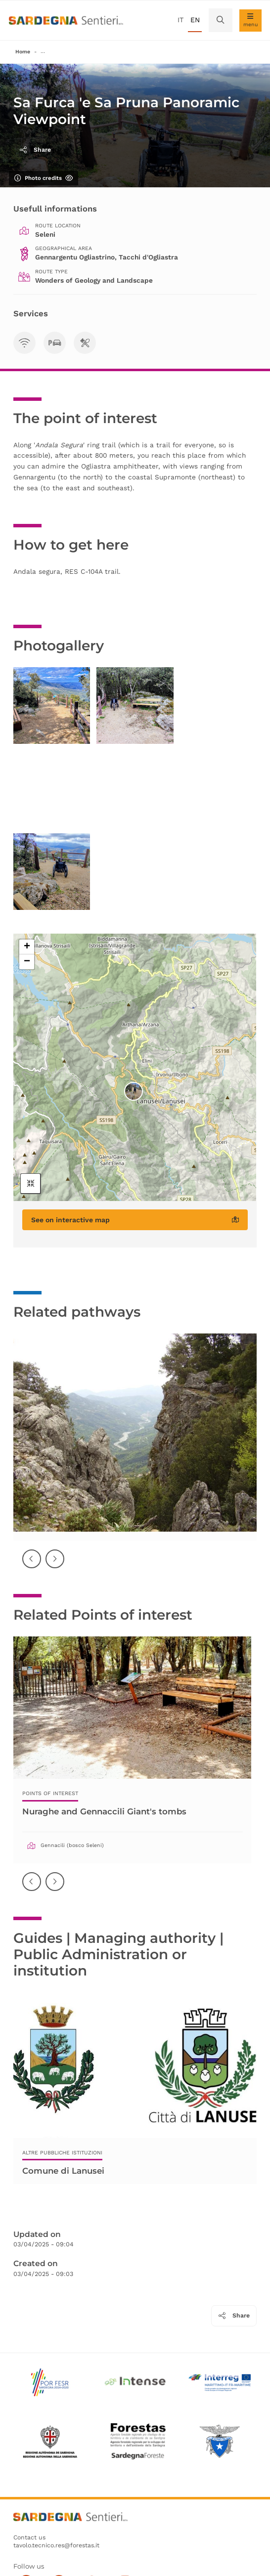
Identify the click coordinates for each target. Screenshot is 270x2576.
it (180, 20)
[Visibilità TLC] (24, 343)
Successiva (55, 1565)
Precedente (32, 1565)
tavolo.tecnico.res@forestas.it (56, 2545)
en (195, 20)
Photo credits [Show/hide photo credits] (43, 178)
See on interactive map (134, 1220)
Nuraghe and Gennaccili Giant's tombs (104, 1811)
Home (22, 51)
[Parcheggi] (55, 343)
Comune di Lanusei (63, 2170)
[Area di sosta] (85, 343)
